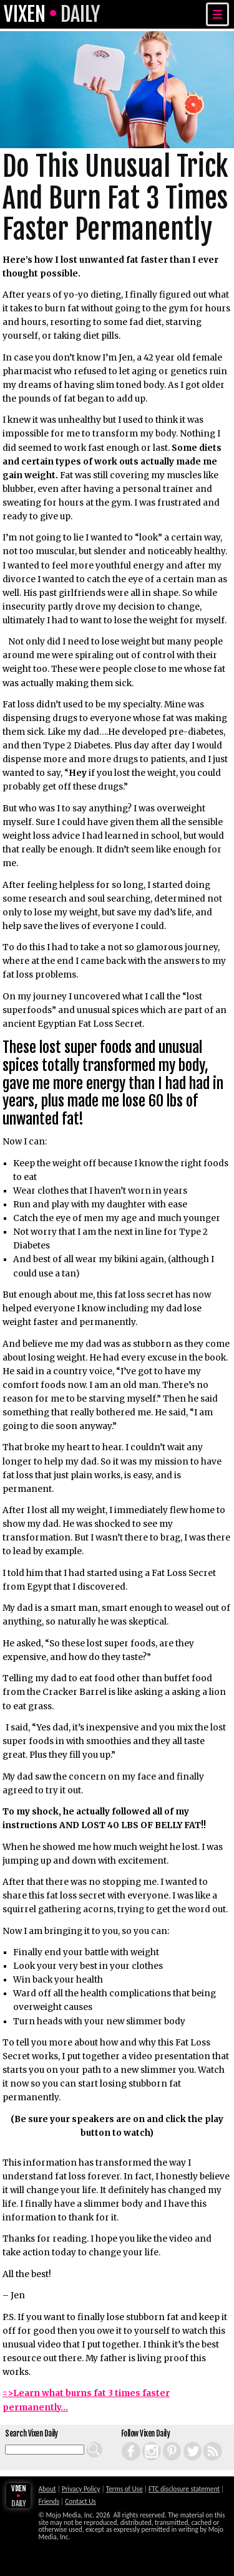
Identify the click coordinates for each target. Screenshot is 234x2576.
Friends (49, 2501)
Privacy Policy (81, 2488)
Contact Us (80, 2501)
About (47, 2488)
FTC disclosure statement (184, 2488)
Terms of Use (124, 2488)
